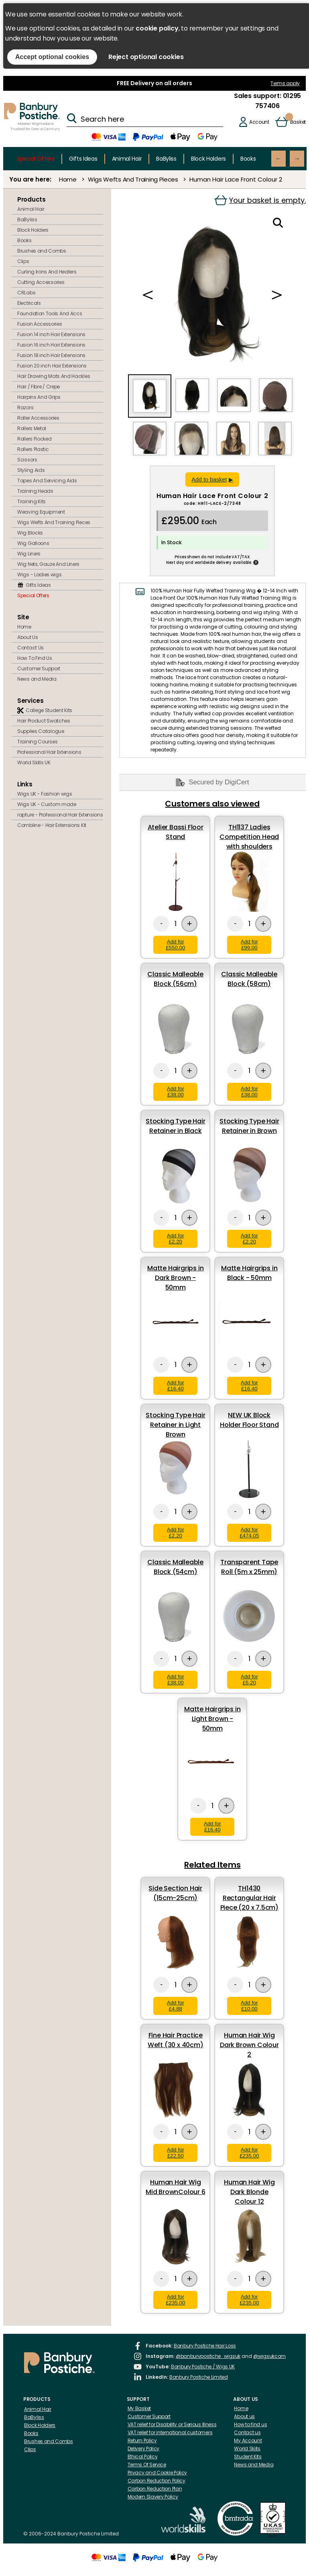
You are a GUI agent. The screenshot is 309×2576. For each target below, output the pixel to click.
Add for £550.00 (175, 945)
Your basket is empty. (260, 200)
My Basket (139, 2408)
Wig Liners (29, 553)
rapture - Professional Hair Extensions (60, 814)
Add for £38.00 (175, 1092)
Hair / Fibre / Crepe (38, 386)
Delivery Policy (144, 2448)
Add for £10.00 (249, 2006)
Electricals (29, 303)
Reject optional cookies (145, 56)
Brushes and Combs (41, 250)
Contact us (247, 2432)
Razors (25, 407)
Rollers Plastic (33, 449)
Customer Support (38, 668)
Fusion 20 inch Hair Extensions (52, 365)
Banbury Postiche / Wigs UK (203, 2366)
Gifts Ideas (83, 159)
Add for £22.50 (175, 2153)
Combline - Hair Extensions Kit (51, 825)
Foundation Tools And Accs (49, 313)
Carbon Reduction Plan (155, 2488)
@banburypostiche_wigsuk (208, 2356)
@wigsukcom (269, 2356)
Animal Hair (127, 159)
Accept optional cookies (52, 56)
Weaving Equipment (41, 511)
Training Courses (37, 741)
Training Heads (35, 491)
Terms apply (285, 83)
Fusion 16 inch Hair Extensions (51, 344)
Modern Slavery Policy (153, 2496)
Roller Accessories (38, 417)
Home (68, 179)
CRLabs (26, 292)
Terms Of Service (147, 2464)
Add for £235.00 (249, 2153)
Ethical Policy (143, 2456)
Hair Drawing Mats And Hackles (53, 376)
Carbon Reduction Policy (156, 2480)
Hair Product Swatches (43, 720)
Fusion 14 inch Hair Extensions (51, 334)
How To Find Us (34, 658)
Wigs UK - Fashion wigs (44, 793)
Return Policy (142, 2440)
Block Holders (208, 159)
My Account (248, 2440)
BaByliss (166, 159)
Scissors (27, 459)
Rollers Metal (31, 428)
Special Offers (35, 159)
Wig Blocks (30, 532)
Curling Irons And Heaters (47, 271)
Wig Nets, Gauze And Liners (48, 564)
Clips (23, 261)
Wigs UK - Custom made (46, 804)
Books (248, 159)
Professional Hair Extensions (49, 752)
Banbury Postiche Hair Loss (205, 2345)
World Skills (247, 2448)
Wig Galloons (33, 543)
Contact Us (30, 647)
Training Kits (31, 501)
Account (259, 121)
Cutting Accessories (40, 282)
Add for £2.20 (175, 1239)
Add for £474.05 (249, 1533)
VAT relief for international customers (170, 2432)
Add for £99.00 (249, 945)
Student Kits (247, 2456)
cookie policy (157, 28)
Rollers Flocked (34, 438)
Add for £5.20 (249, 1680)
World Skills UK (34, 762)
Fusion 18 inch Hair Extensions (51, 355)
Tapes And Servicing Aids (47, 480)
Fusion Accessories (39, 323)
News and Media (37, 679)
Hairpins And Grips (39, 397)
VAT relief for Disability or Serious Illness (172, 2424)
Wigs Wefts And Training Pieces (133, 179)
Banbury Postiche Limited (198, 2377)
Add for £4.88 (175, 2006)
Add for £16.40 (175, 1386)
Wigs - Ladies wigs (39, 574)
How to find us (250, 2424)
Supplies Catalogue (40, 731)
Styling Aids (31, 470)
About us (244, 2416)
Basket (298, 121)
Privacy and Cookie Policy (157, 2472)
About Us (27, 637)
